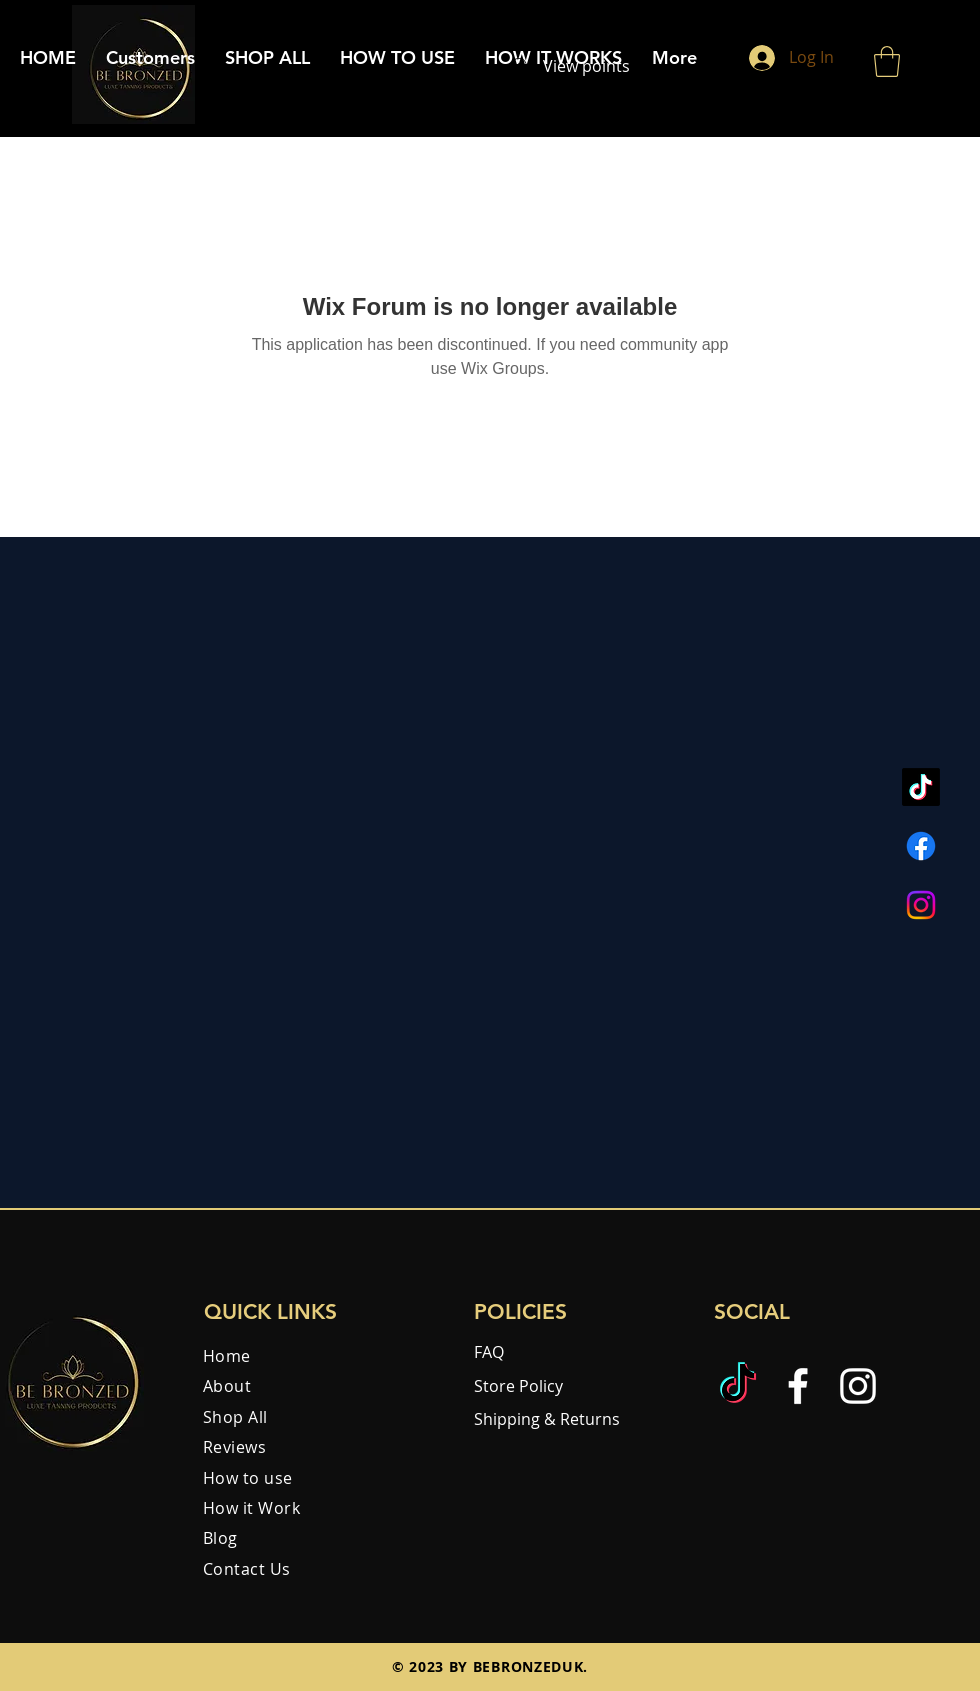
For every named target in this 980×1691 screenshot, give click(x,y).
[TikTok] (921, 787)
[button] (887, 61)
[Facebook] (921, 846)
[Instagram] (921, 905)
